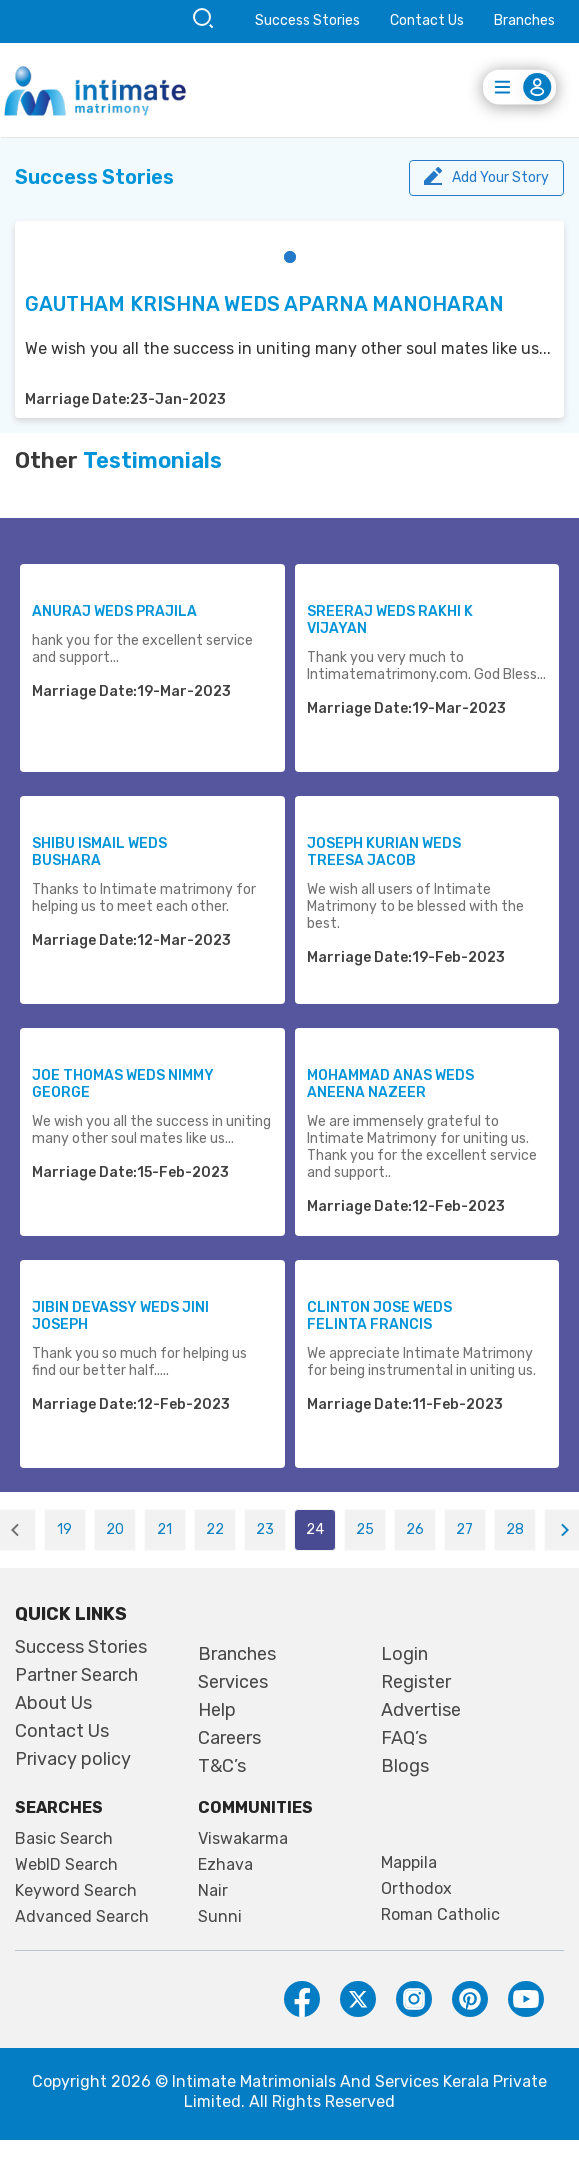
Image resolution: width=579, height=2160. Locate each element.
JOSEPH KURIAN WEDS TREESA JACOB (384, 852)
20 (115, 1529)
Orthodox (416, 1889)
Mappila (409, 1863)
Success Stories (307, 20)
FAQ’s (404, 1738)
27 (464, 1529)
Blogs (405, 1766)
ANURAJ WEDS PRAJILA (114, 611)
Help (217, 1710)
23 (265, 1529)
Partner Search (76, 1675)
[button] (290, 257)
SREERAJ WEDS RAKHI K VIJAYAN (390, 620)
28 (515, 1529)
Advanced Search (82, 1917)
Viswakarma (243, 1839)
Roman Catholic (440, 1915)
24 (315, 1529)
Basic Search (64, 1839)
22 (215, 1529)
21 (164, 1529)
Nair (213, 1891)
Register (416, 1682)
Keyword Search (76, 1891)
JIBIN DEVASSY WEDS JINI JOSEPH (120, 1316)
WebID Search (66, 1865)
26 (415, 1529)
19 (64, 1529)
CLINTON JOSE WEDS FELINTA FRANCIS (379, 1316)
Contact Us (427, 20)
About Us (53, 1703)
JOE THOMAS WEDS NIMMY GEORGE (123, 1084)
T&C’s (222, 1766)
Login (404, 1654)
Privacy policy (73, 1759)
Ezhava (225, 1865)
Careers (229, 1738)
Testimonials (152, 461)
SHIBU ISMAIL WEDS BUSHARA (99, 852)
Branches (524, 20)
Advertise (421, 1710)
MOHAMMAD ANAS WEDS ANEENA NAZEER (390, 1084)
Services (233, 1682)
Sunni (220, 1917)
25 (365, 1529)
